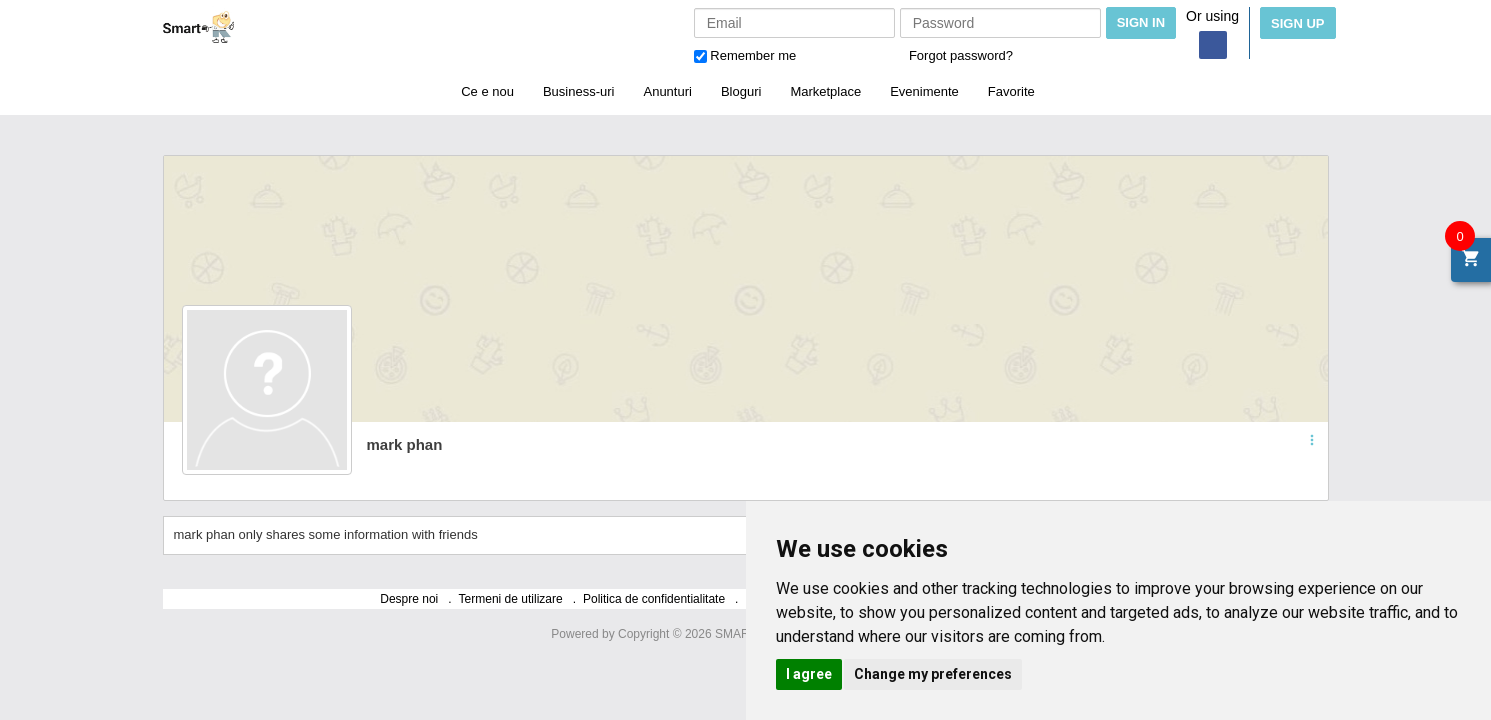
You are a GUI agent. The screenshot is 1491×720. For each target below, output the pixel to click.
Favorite (1011, 91)
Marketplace (825, 91)
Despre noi (409, 599)
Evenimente (924, 91)
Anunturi (667, 91)
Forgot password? (961, 55)
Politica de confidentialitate (654, 599)
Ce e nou (487, 91)
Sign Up (1297, 23)
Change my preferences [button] (933, 674)
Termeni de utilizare (511, 599)
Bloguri (741, 91)
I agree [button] (809, 674)
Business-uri (579, 91)
